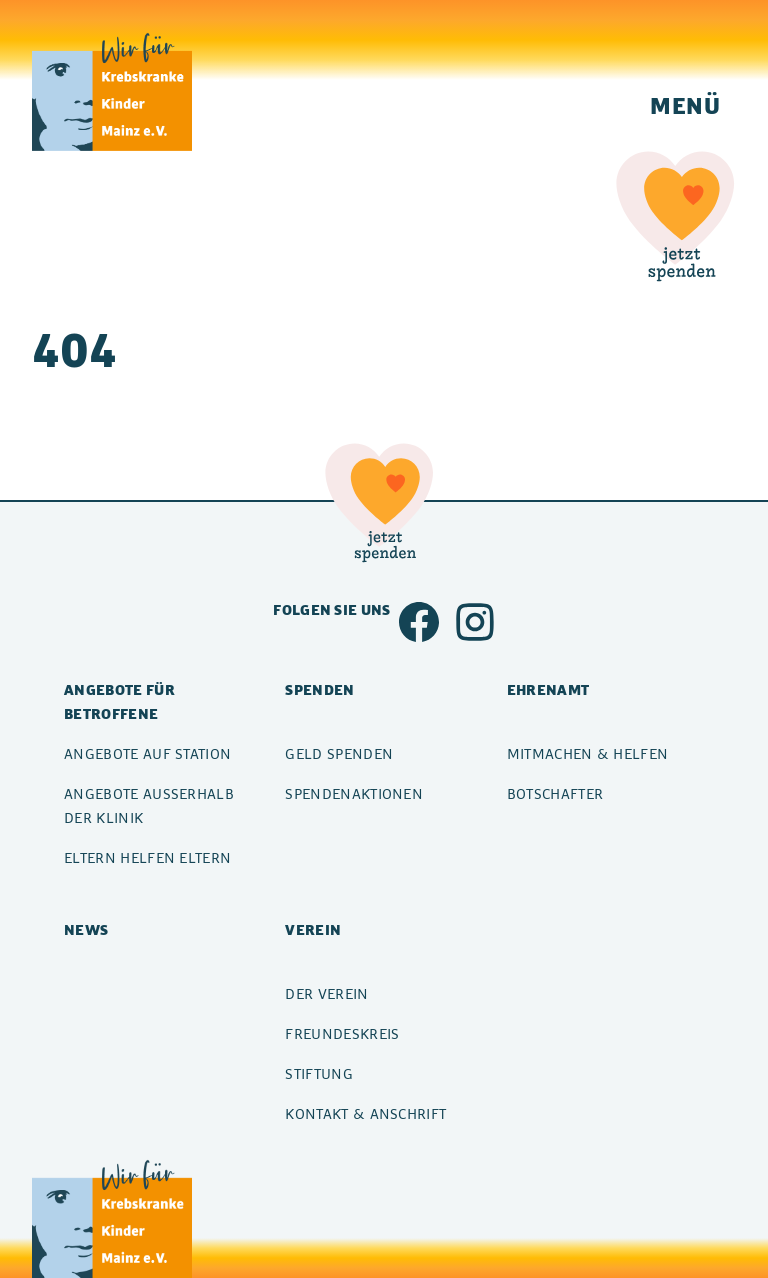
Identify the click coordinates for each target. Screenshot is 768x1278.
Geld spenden (339, 753)
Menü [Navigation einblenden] (685, 105)
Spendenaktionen (354, 793)
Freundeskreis (342, 1033)
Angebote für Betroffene (119, 701)
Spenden (319, 689)
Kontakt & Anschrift (365, 1113)
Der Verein (326, 993)
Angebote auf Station (147, 753)
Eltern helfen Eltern (147, 857)
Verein (313, 929)
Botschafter (555, 793)
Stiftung (319, 1073)
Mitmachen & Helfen (588, 753)
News (86, 929)
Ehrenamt (548, 689)
